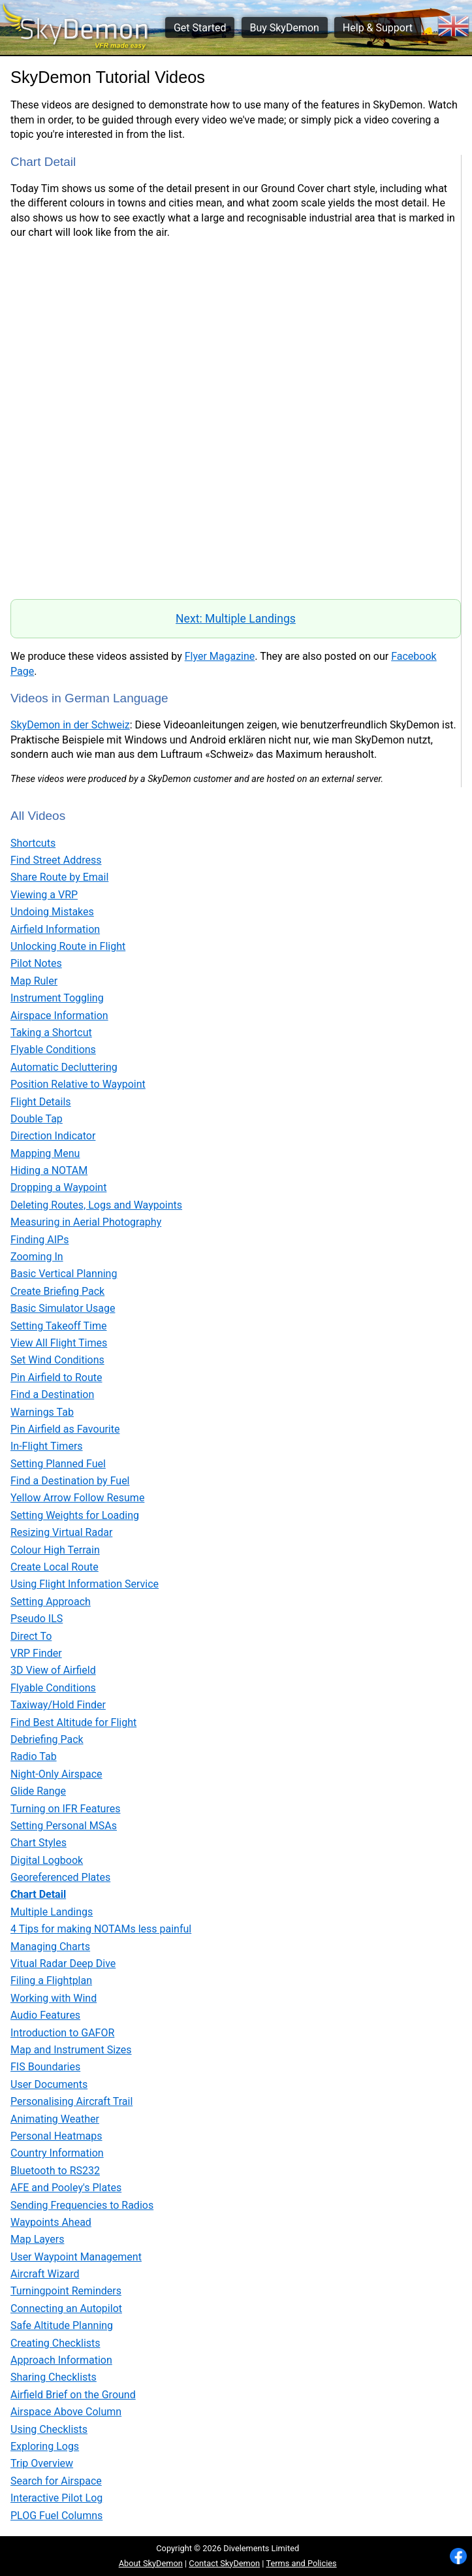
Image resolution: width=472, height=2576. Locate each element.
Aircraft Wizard (45, 2274)
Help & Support (378, 28)
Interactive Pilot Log (56, 2498)
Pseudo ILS (36, 1618)
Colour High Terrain (55, 1550)
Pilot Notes (36, 963)
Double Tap (36, 1119)
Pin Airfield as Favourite (64, 1429)
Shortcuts (32, 843)
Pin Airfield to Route (56, 1377)
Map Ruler (33, 981)
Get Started (200, 28)
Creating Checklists (55, 2343)
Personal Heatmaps (56, 2136)
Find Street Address (56, 860)
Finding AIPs (39, 1239)
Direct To (31, 1636)
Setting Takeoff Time (58, 1326)
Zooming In (36, 1256)
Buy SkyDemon (284, 28)
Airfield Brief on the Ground (73, 2395)
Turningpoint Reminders (65, 2291)
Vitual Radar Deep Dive (63, 1963)
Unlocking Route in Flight (67, 946)
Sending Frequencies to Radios (81, 2205)
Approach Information (61, 2360)
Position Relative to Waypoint (78, 1084)
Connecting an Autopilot (66, 2308)
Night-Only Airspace (56, 1774)
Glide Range (38, 1791)
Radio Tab (33, 1756)
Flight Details (40, 1102)
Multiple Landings (51, 1912)
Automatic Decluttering (64, 1067)
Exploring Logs (44, 2446)
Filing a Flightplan (51, 1980)
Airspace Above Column (65, 2411)
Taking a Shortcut (51, 1032)
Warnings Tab (42, 1412)
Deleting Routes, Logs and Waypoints (96, 1205)
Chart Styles (38, 1842)
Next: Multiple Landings (236, 618)
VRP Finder (36, 1653)
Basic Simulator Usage (62, 1308)
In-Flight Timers (46, 1446)
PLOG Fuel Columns (56, 2515)
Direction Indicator (52, 1136)
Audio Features (45, 2015)
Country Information (57, 2153)
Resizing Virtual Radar (61, 1532)
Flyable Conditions (53, 1049)
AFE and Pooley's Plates (65, 2187)
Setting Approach (50, 1601)
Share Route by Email (59, 877)
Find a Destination (52, 1394)
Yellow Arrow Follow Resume (77, 1498)
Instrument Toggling (57, 998)
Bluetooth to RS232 (55, 2170)
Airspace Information (59, 1015)
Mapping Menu (45, 1153)
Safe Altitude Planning (61, 2325)
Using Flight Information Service (84, 1584)
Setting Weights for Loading (74, 1515)
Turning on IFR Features (65, 1808)
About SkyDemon (151, 2563)
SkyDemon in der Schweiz (70, 725)
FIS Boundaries (45, 2067)
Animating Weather (54, 2119)
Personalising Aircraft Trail (71, 2101)
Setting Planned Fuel (58, 1464)
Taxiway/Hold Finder (58, 1705)
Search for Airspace (56, 2481)
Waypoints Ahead (50, 2222)
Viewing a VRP (44, 895)
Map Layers (37, 2239)
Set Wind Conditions (57, 1360)
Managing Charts (50, 1946)
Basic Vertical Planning (63, 1273)
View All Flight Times (58, 1343)
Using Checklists (48, 2429)
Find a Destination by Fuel (70, 1481)
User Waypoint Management (76, 2257)
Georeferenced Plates (60, 1877)
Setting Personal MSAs (63, 1825)
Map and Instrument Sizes (71, 2050)
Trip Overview (41, 2463)
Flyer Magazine (220, 656)
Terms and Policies (301, 2563)
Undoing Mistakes (52, 911)
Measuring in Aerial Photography (85, 1222)
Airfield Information (55, 929)
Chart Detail (38, 1894)
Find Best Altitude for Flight (73, 1722)
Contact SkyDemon (224, 2563)
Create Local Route (54, 1567)
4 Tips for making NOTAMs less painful (100, 1929)
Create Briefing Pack (57, 1291)
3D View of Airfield (53, 1670)
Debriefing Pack (47, 1739)
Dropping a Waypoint (58, 1187)
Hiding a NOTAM (48, 1170)
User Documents (48, 2084)
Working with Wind (53, 1998)
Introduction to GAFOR (62, 2033)
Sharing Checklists (53, 2377)
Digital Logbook (46, 1860)
